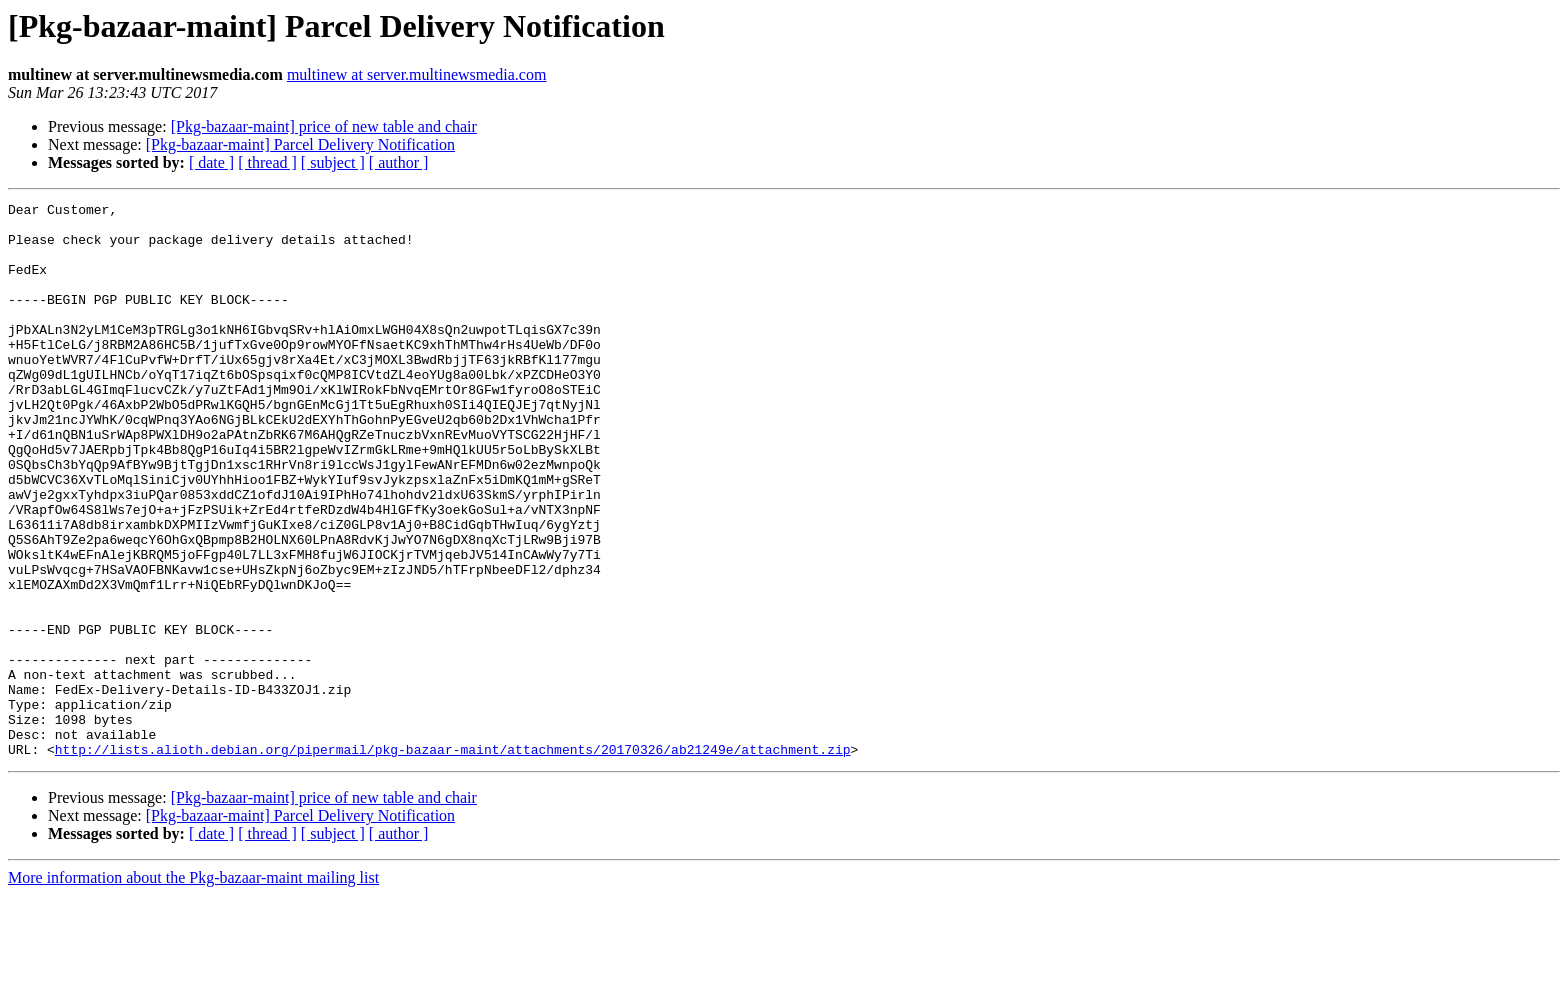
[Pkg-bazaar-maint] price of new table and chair (324, 126)
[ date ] (211, 162)
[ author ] (399, 162)
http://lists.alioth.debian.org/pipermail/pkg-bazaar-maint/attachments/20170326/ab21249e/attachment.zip (453, 860)
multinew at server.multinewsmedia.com (417, 74)
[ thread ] (267, 162)
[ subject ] (333, 162)
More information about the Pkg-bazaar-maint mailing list (193, 988)
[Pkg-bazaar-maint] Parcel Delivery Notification (300, 144)
